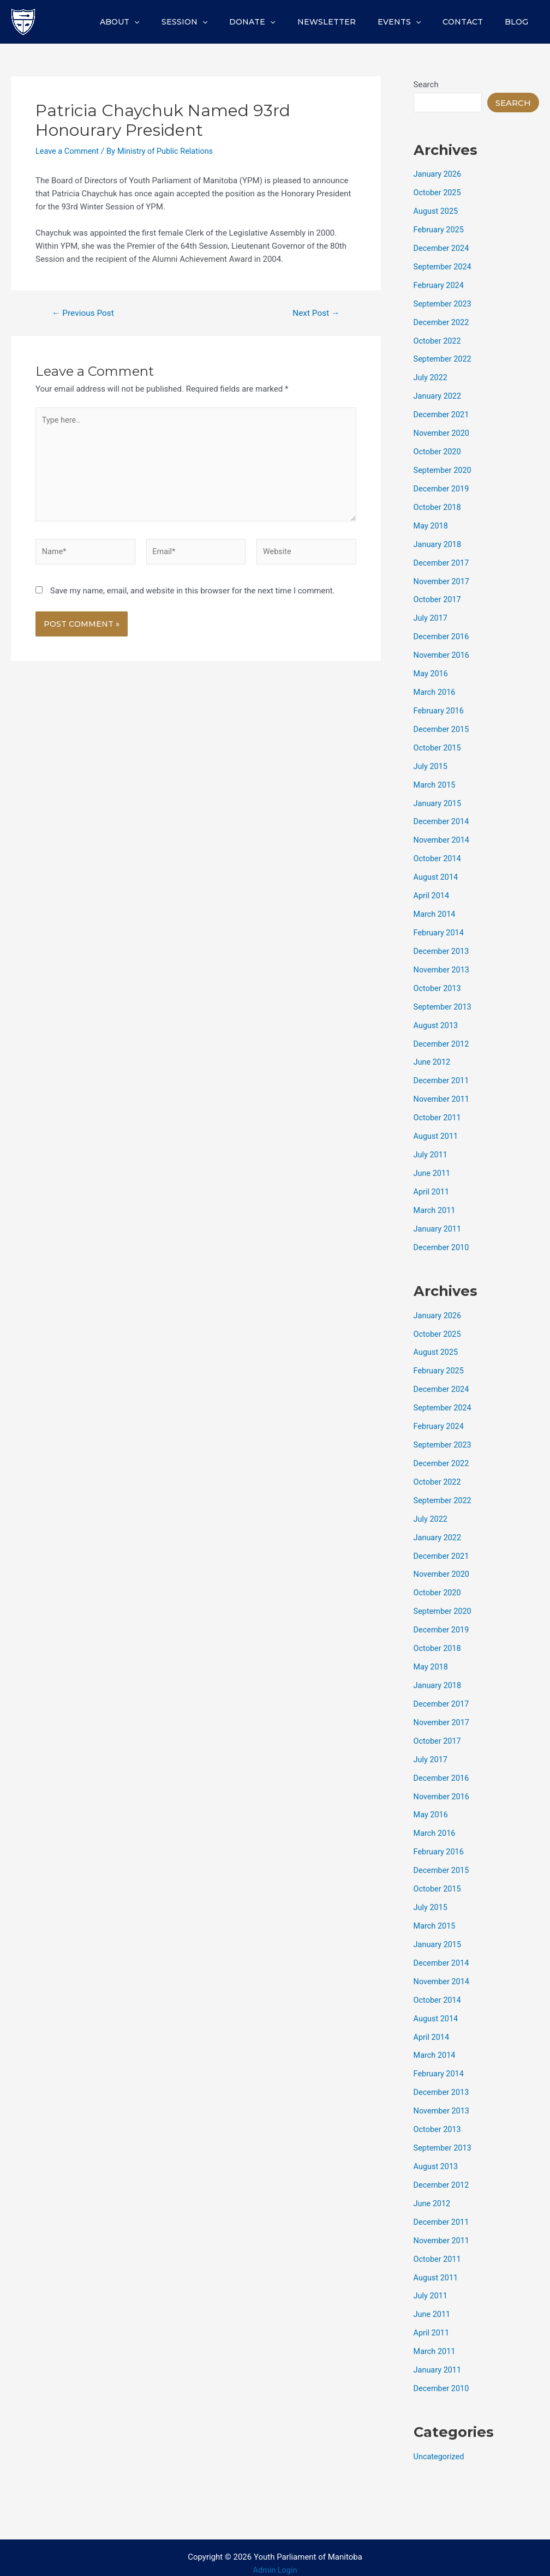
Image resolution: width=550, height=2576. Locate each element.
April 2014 (432, 892)
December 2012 (442, 1039)
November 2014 (442, 837)
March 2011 (435, 1205)
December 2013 (442, 947)
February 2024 (440, 285)
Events (415, 22)
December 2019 (442, 487)
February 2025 (440, 229)
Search (426, 84)
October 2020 (438, 450)
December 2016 (442, 634)
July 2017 (431, 616)
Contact (472, 22)
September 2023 (444, 303)
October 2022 (438, 340)
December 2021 (442, 413)
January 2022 (438, 395)
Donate (281, 22)
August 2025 (437, 211)
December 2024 (442, 248)
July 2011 (431, 1150)
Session (220, 22)
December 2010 (442, 1242)
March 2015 (435, 781)
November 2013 (442, 965)
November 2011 (442, 1095)
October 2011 (438, 1113)
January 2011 (438, 1223)
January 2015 (438, 800)
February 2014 (440, 929)
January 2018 (438, 542)
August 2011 (437, 1131)
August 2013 (437, 1021)
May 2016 (432, 671)
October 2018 (438, 506)
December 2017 (442, 561)
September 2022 (444, 358)
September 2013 (444, 1002)
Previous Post (84, 313)
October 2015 (438, 744)
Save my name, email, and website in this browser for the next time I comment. (192, 596)
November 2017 (442, 579)
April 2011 (432, 1186)
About (162, 22)
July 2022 (431, 376)
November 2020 (442, 432)
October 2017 (438, 597)
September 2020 (444, 468)
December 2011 (442, 1076)
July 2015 (431, 763)
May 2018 (432, 524)
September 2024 (444, 266)
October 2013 (438, 984)
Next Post (314, 313)
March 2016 (435, 689)
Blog (519, 22)
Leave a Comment (68, 151)
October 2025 (438, 192)
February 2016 (440, 708)
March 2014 (435, 910)
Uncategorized (440, 2446)
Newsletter (349, 22)
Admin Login (275, 2558)
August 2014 (437, 874)
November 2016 (442, 653)
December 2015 (442, 726)
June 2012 (433, 1057)
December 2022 (442, 321)
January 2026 (438, 174)
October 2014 (438, 855)
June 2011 (433, 1168)
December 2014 (442, 818)
